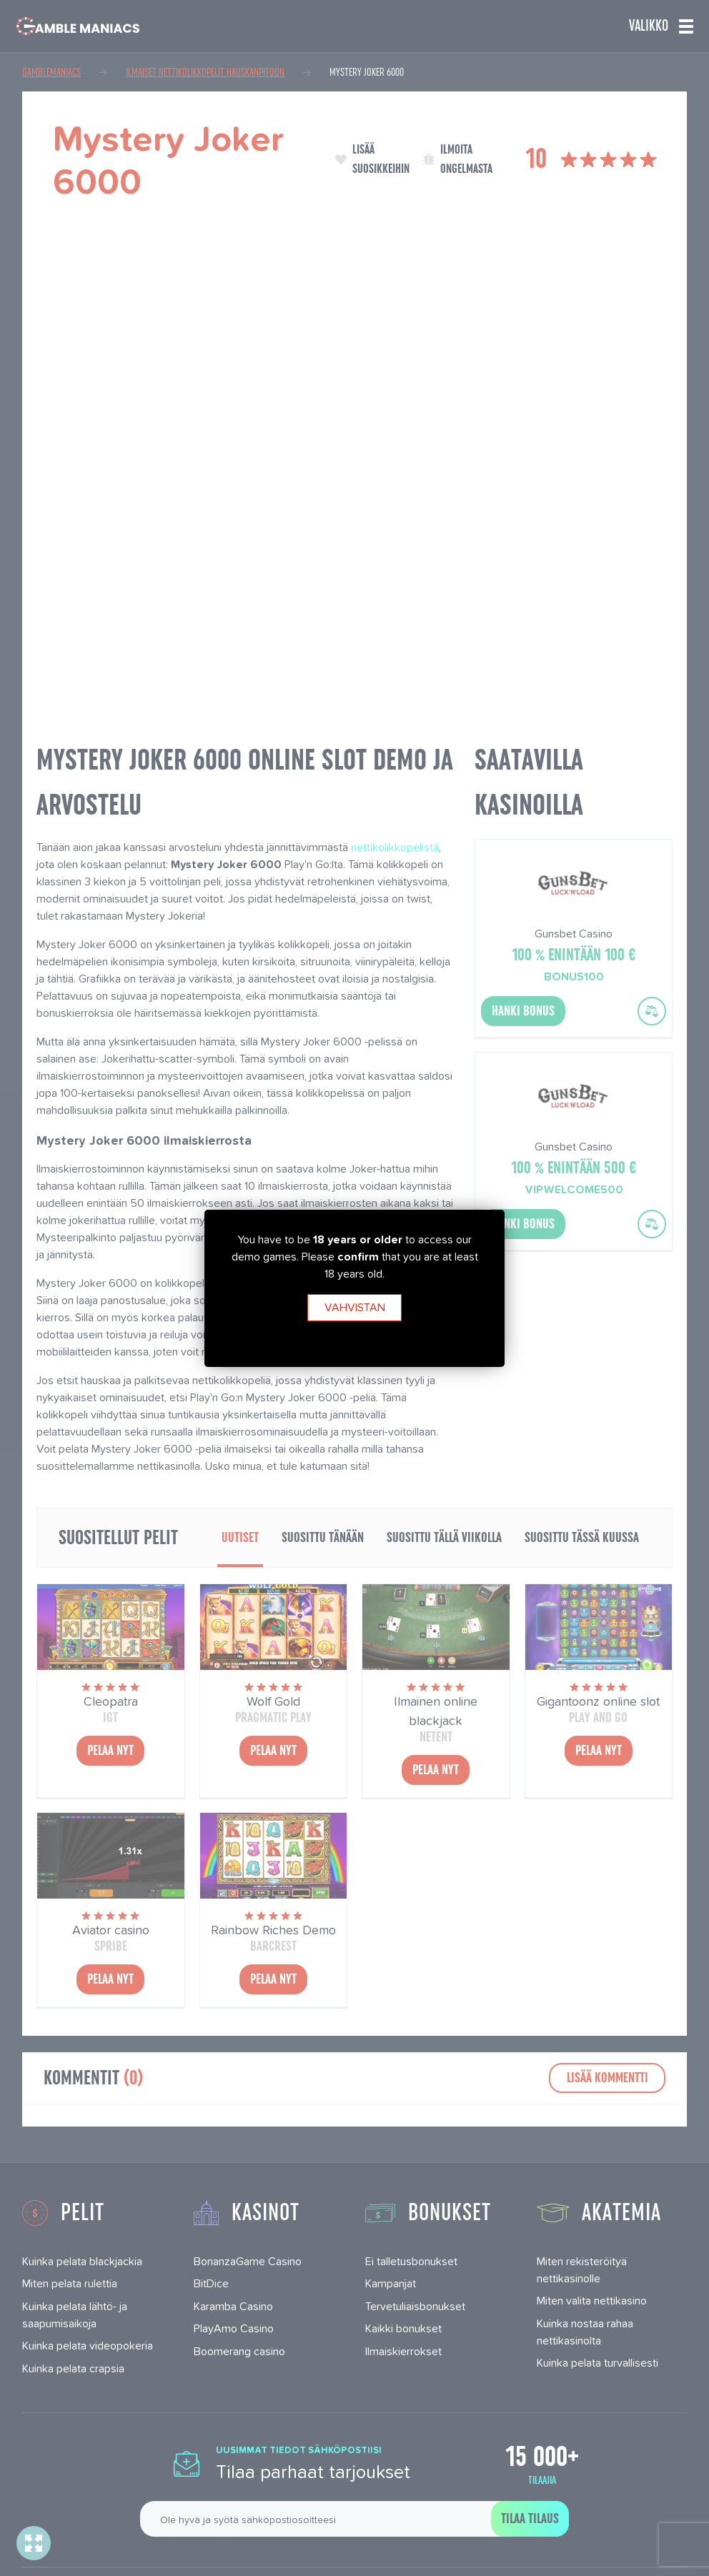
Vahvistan (354, 1307)
